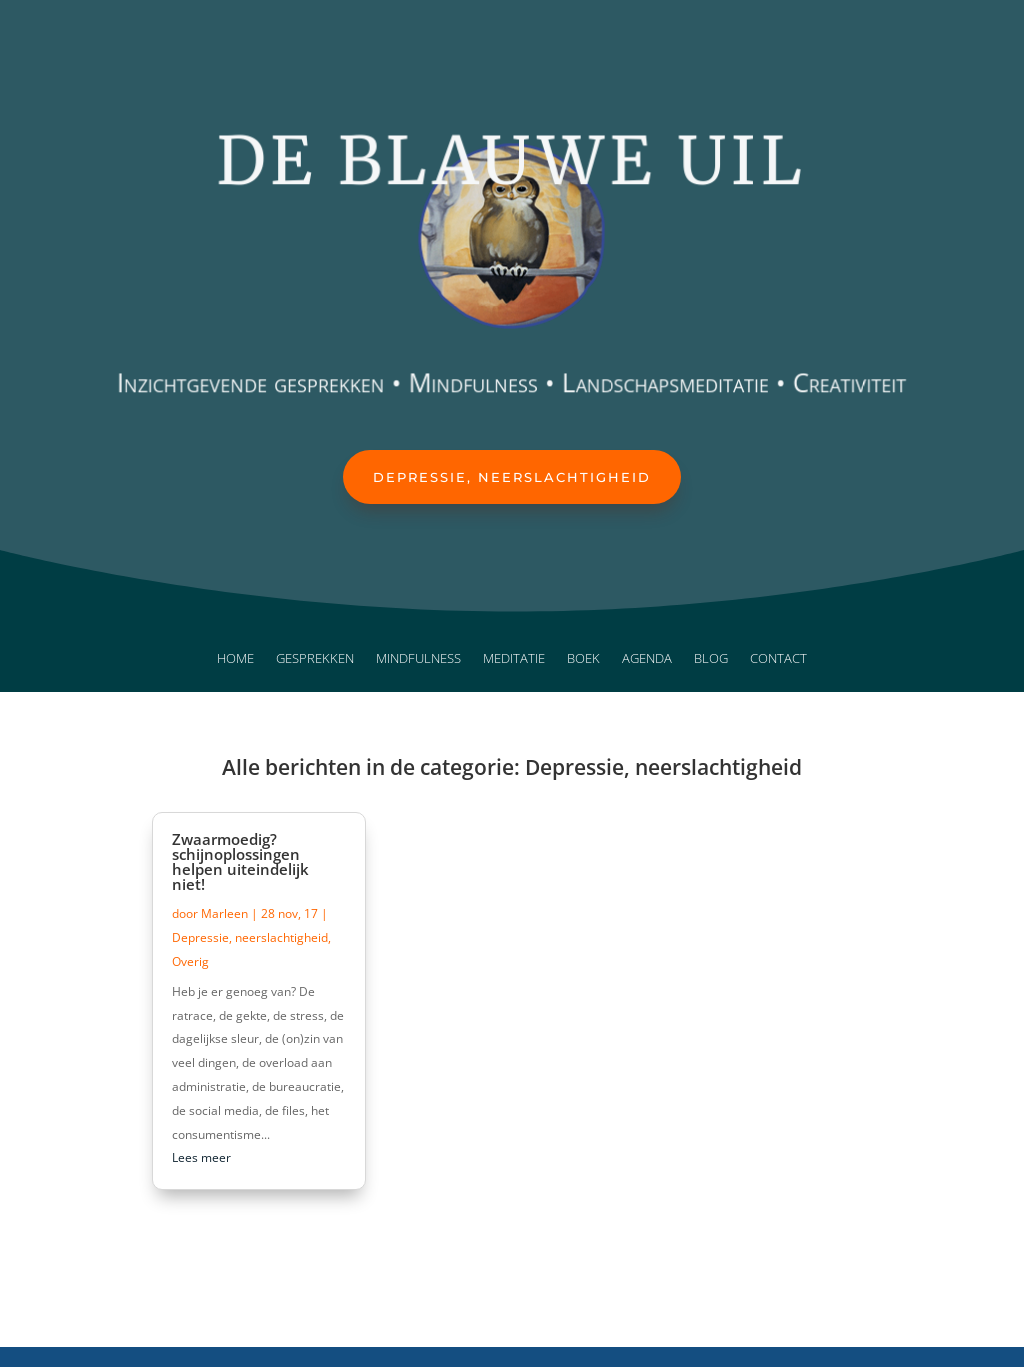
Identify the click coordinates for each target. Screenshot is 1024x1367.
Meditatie (514, 659)
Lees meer (201, 1157)
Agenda (647, 659)
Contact (778, 659)
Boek (583, 659)
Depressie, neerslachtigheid (512, 477)
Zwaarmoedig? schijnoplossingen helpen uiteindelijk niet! (240, 861)
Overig (190, 961)
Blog (711, 659)
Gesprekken (315, 659)
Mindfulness (418, 659)
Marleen (224, 913)
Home (235, 659)
